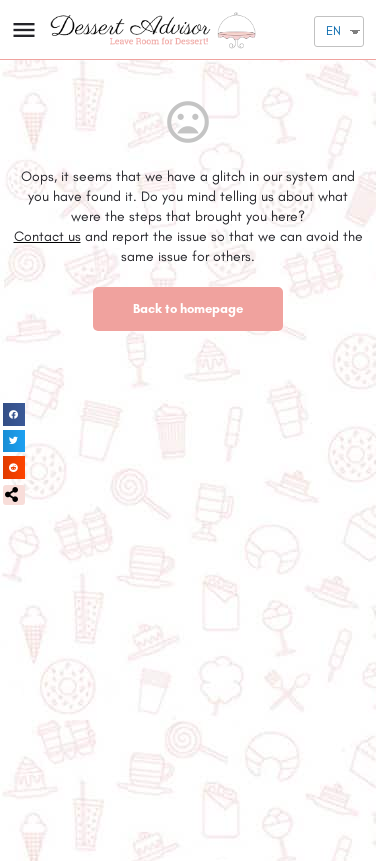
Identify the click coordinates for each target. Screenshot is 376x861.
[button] (14, 495)
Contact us (47, 236)
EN (333, 30)
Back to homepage (188, 308)
